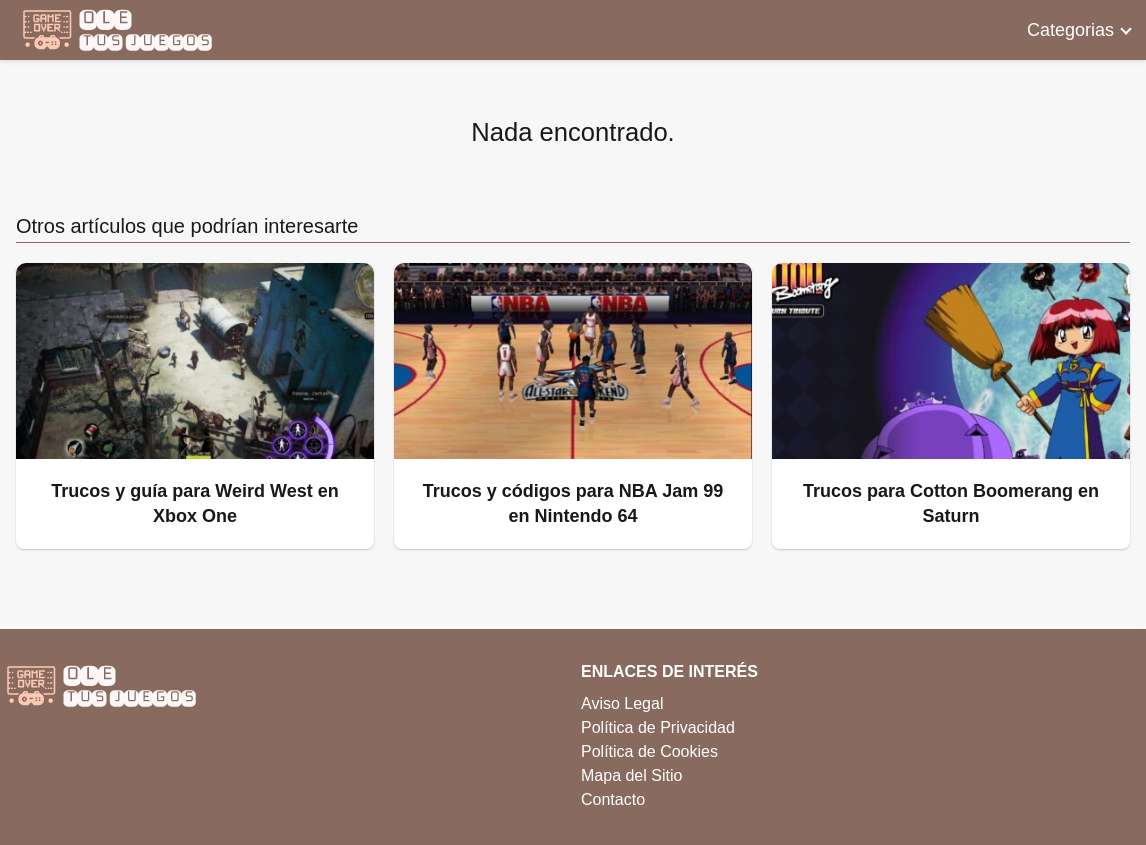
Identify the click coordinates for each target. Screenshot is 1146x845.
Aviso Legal (622, 703)
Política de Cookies (649, 751)
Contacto (613, 799)
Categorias (1070, 30)
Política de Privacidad (658, 727)
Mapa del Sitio (631, 775)
